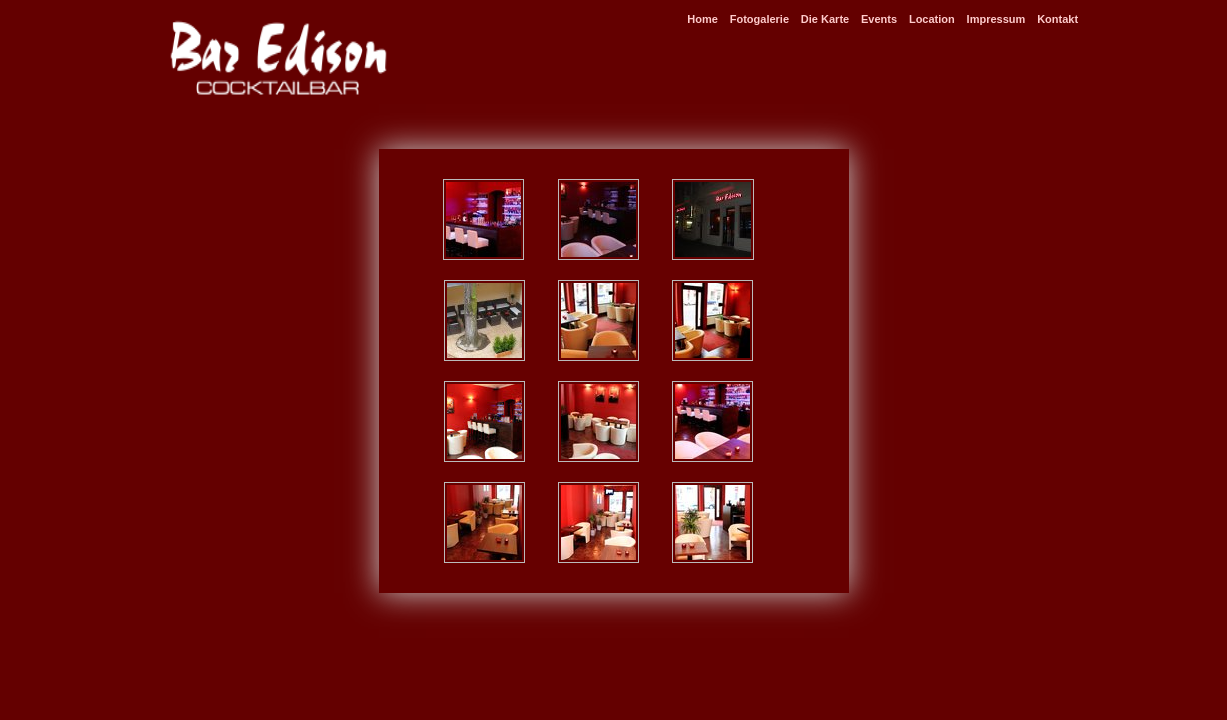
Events (879, 19)
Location (932, 19)
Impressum (996, 19)
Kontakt (1057, 19)
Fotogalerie (759, 19)
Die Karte (825, 19)
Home (702, 19)
